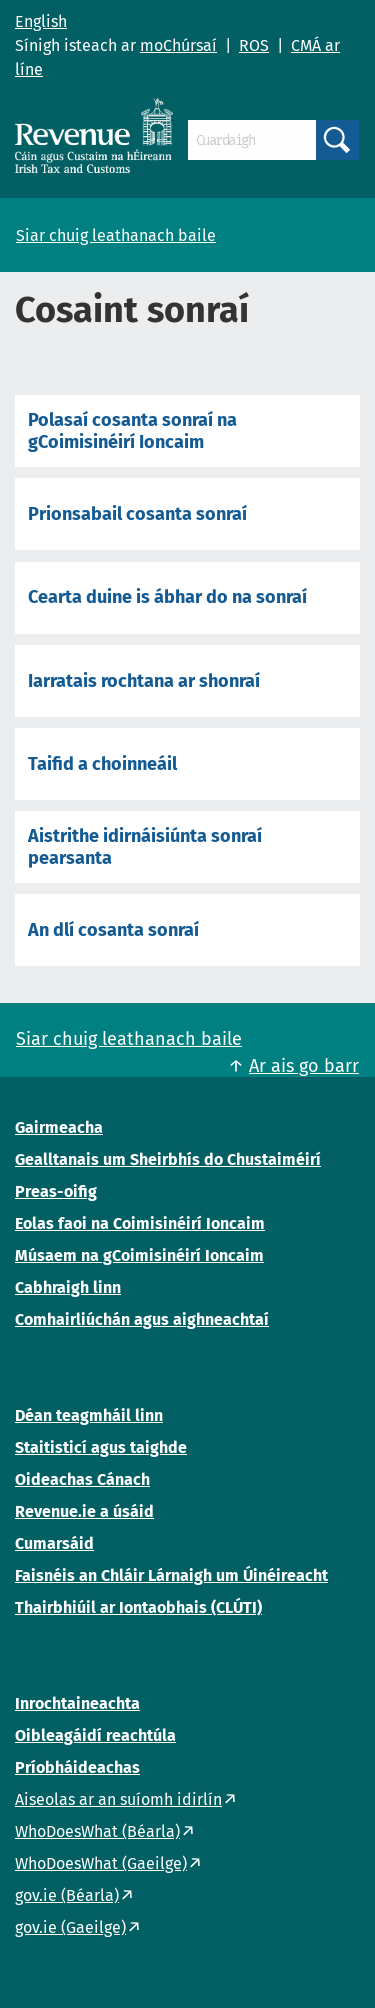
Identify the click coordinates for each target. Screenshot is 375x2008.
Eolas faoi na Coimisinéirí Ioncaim (140, 1223)
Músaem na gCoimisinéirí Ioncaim (139, 1255)
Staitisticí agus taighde (101, 1447)
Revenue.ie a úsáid (84, 1511)
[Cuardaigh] (252, 140)
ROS (254, 45)
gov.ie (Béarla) (67, 1895)
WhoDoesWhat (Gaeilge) (101, 1863)
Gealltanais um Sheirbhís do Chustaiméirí (168, 1159)
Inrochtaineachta (77, 1703)
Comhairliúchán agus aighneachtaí (142, 1319)
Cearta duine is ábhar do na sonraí (167, 597)
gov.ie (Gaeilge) (70, 1927)
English (41, 21)
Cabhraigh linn (68, 1287)
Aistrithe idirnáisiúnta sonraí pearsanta (145, 847)
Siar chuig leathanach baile (116, 235)
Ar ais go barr (304, 1066)
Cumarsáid (54, 1543)
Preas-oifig (56, 1191)
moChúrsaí (178, 45)
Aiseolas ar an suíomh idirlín (118, 1799)
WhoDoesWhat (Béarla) (97, 1831)
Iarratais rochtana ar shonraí (144, 681)
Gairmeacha (59, 1127)
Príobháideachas (77, 1767)
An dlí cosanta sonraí (113, 930)
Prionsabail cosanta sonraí (137, 514)
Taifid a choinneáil (102, 764)
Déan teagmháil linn (89, 1415)
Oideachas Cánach (82, 1479)
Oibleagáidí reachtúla (95, 1735)
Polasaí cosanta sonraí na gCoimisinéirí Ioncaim (132, 431)
